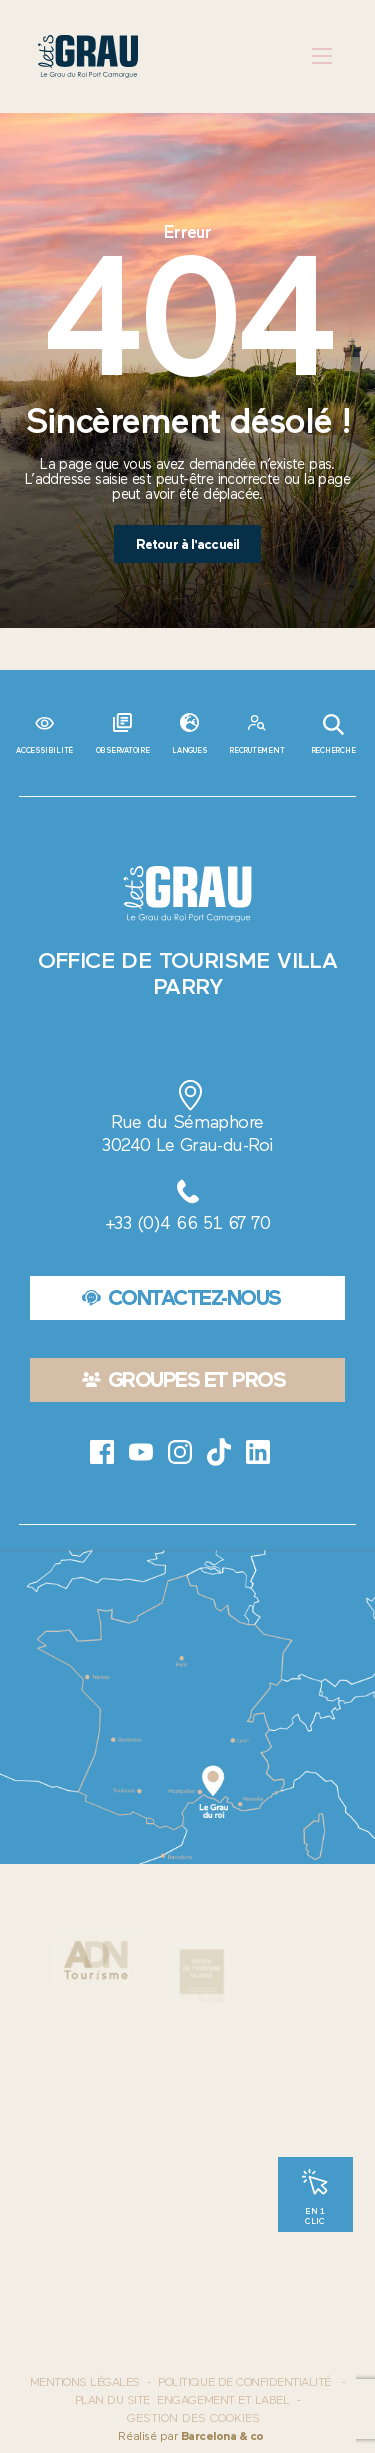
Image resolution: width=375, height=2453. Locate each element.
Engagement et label (223, 2400)
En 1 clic (315, 2216)
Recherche (333, 734)
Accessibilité (44, 750)
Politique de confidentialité (244, 2382)
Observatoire (123, 750)
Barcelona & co (222, 2436)
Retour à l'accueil (188, 544)
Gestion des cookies (193, 2418)
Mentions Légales (85, 2382)
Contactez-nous (181, 1297)
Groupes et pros (184, 1379)
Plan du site (112, 2400)
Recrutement (256, 750)
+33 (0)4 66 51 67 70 (187, 1223)
